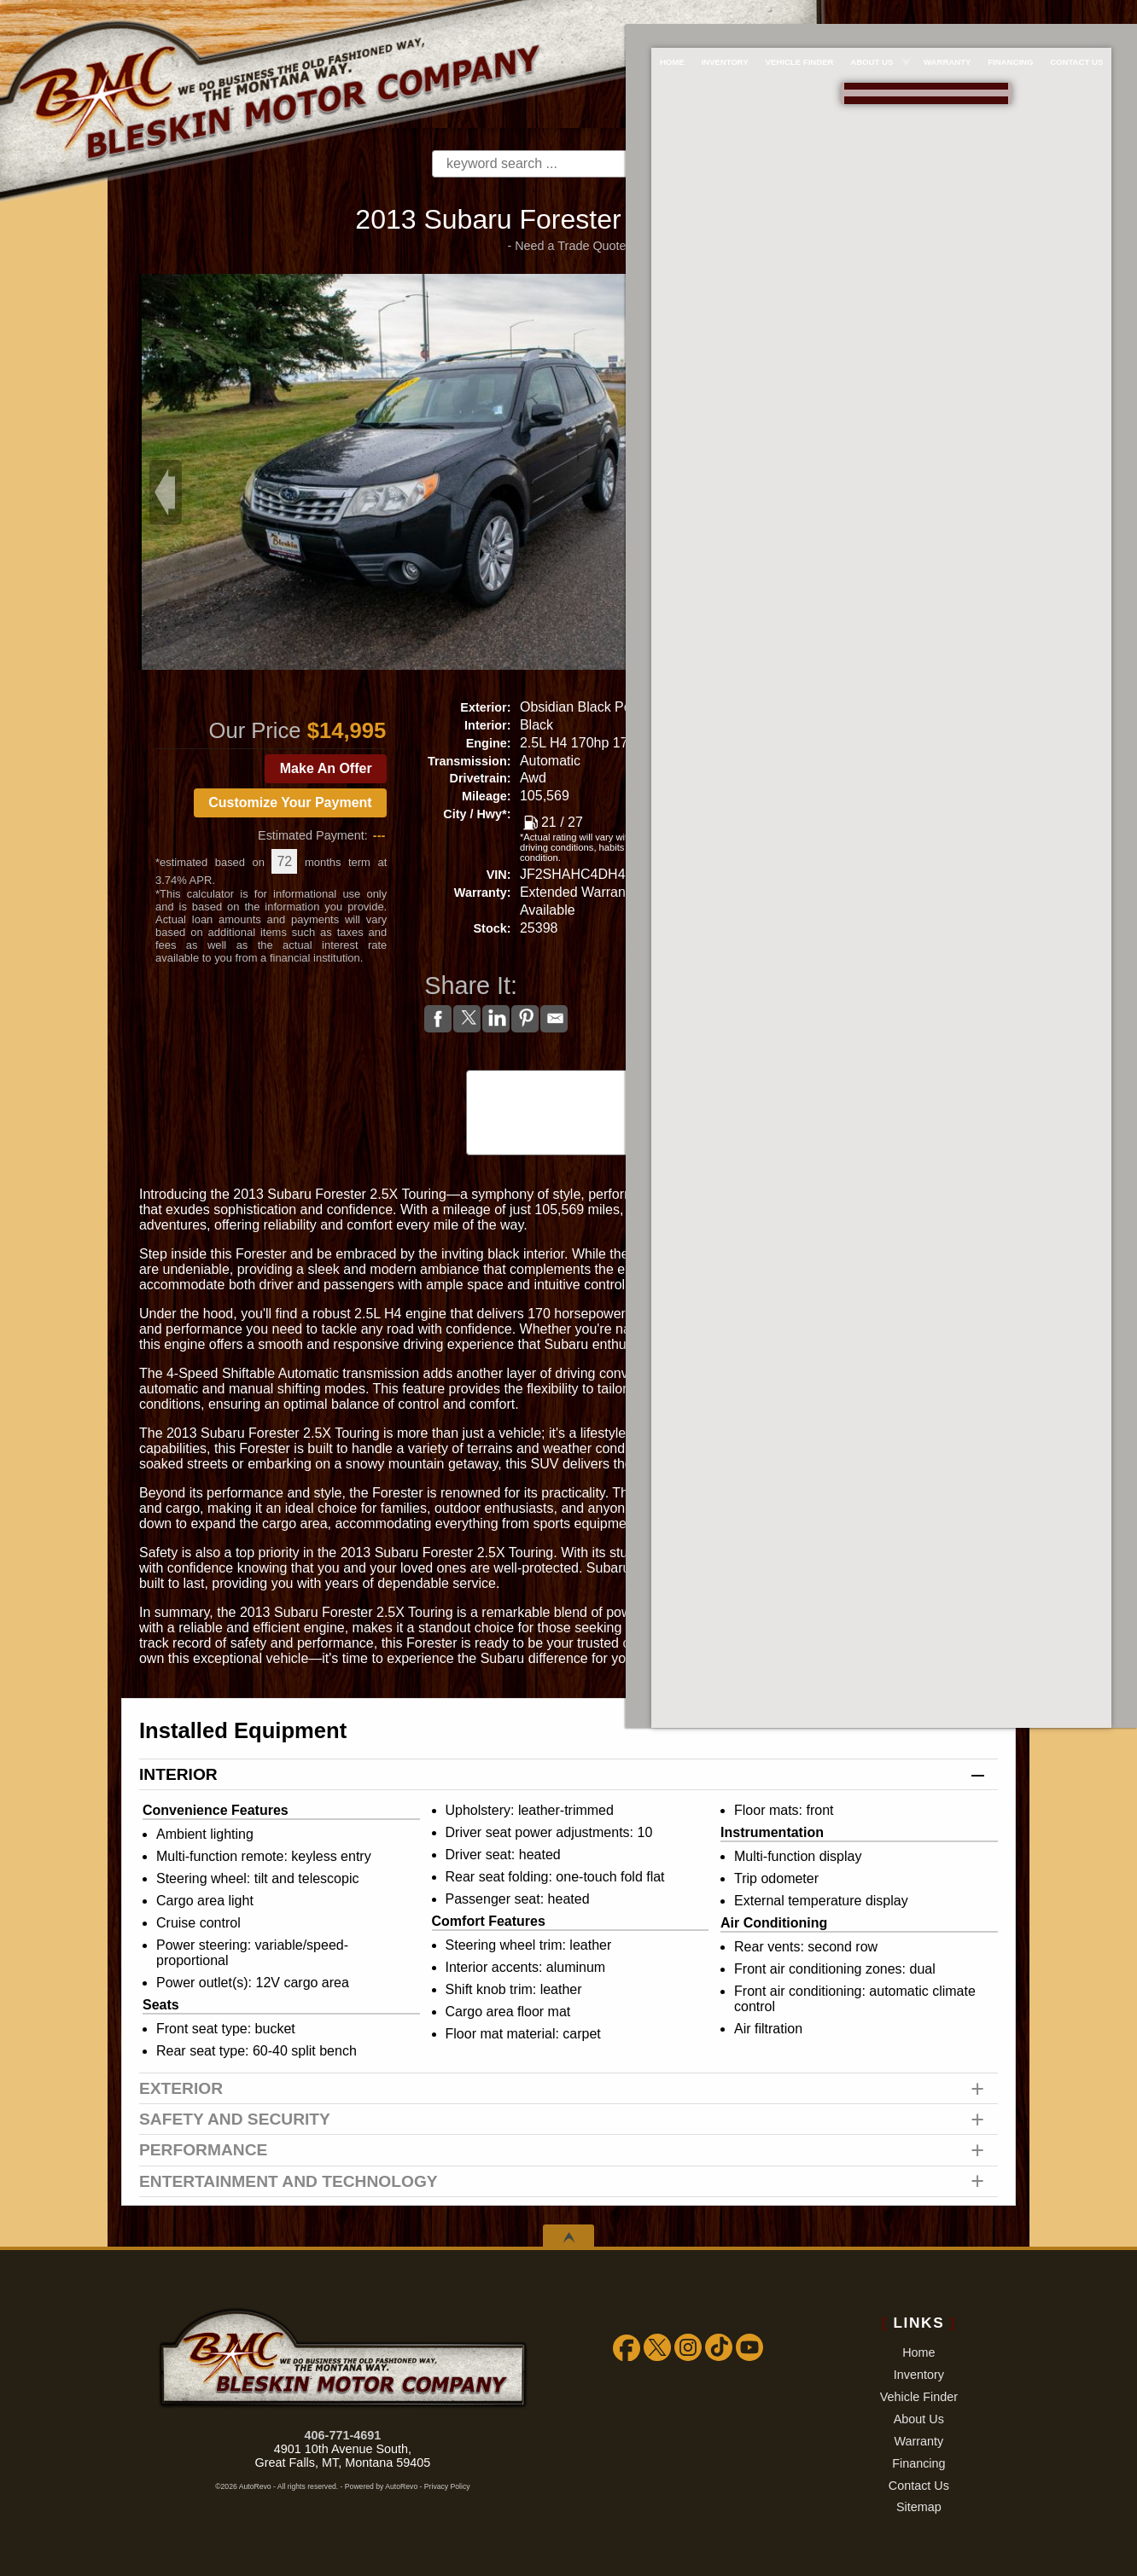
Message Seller (883, 702)
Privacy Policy (447, 2486)
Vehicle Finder (919, 2397)
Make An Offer (326, 768)
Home (918, 2352)
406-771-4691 (343, 2435)
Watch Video (883, 966)
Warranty (918, 2441)
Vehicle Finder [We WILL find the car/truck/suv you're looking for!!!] (794, 14)
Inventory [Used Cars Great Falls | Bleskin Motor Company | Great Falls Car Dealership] (714, 14)
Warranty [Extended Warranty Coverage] (952, 14)
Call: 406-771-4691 (882, 735)
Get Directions (883, 860)
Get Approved (883, 930)
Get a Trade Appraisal (883, 799)
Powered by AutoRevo (381, 2486)
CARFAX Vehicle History (568, 1071)
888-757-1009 (883, 78)
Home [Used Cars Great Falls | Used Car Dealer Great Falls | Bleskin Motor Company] (656, 14)
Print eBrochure (883, 894)
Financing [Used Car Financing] (1021, 14)
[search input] (541, 163)
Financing (918, 2463)
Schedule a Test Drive (883, 830)
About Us (919, 2419)
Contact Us (919, 2485)
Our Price (255, 730)
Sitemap (919, 2507)
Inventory (919, 2374)
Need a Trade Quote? (574, 246)
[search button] (677, 163)
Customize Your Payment (289, 802)
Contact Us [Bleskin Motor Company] (1092, 14)
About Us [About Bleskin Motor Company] (871, 14)
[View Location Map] (886, 105)
